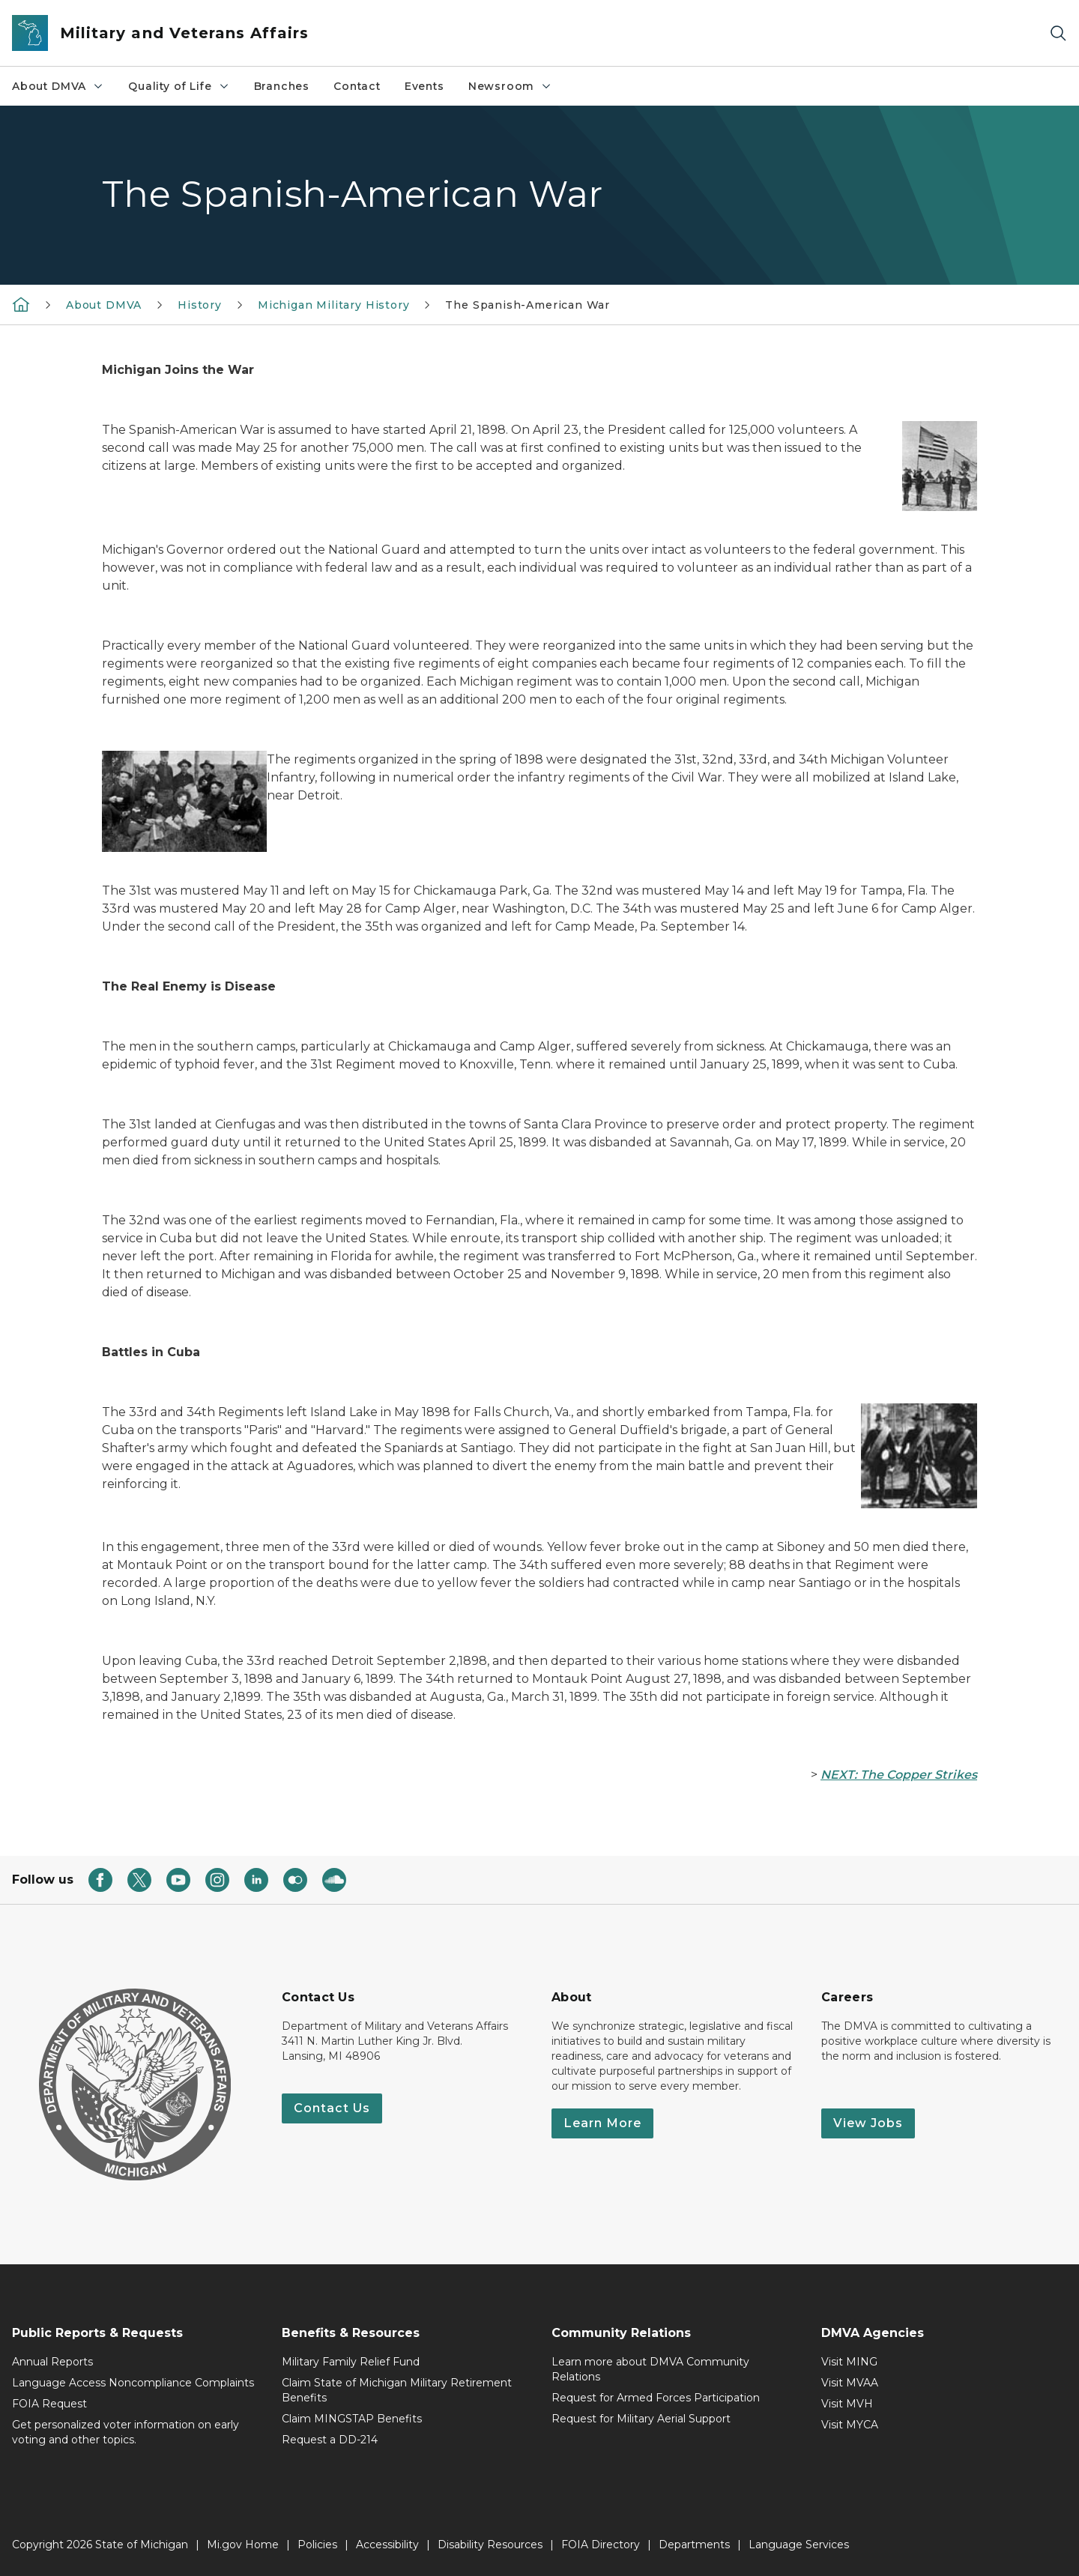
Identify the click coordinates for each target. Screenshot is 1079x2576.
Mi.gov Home (243, 2544)
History (200, 305)
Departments (694, 2544)
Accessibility (387, 2544)
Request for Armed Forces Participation (655, 2397)
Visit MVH (847, 2403)
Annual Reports (52, 2361)
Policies (317, 2544)
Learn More (602, 2123)
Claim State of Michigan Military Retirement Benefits (397, 2390)
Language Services (799, 2544)
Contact (357, 86)
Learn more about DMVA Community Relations (650, 2369)
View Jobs (868, 2123)
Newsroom (510, 86)
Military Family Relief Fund (351, 2361)
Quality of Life (178, 86)
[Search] (1058, 33)
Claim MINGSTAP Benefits (352, 2418)
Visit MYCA (849, 2424)
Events (424, 86)
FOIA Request (49, 2403)
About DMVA (58, 86)
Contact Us (332, 2108)
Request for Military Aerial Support (641, 2418)
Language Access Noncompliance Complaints (133, 2382)
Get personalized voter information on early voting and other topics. (125, 2432)
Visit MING (849, 2361)
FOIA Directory (600, 2544)
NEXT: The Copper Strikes (898, 1775)
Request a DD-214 (330, 2439)
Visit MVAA (849, 2382)
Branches (282, 86)
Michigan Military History (334, 305)
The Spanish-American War (527, 305)
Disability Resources (490, 2544)
